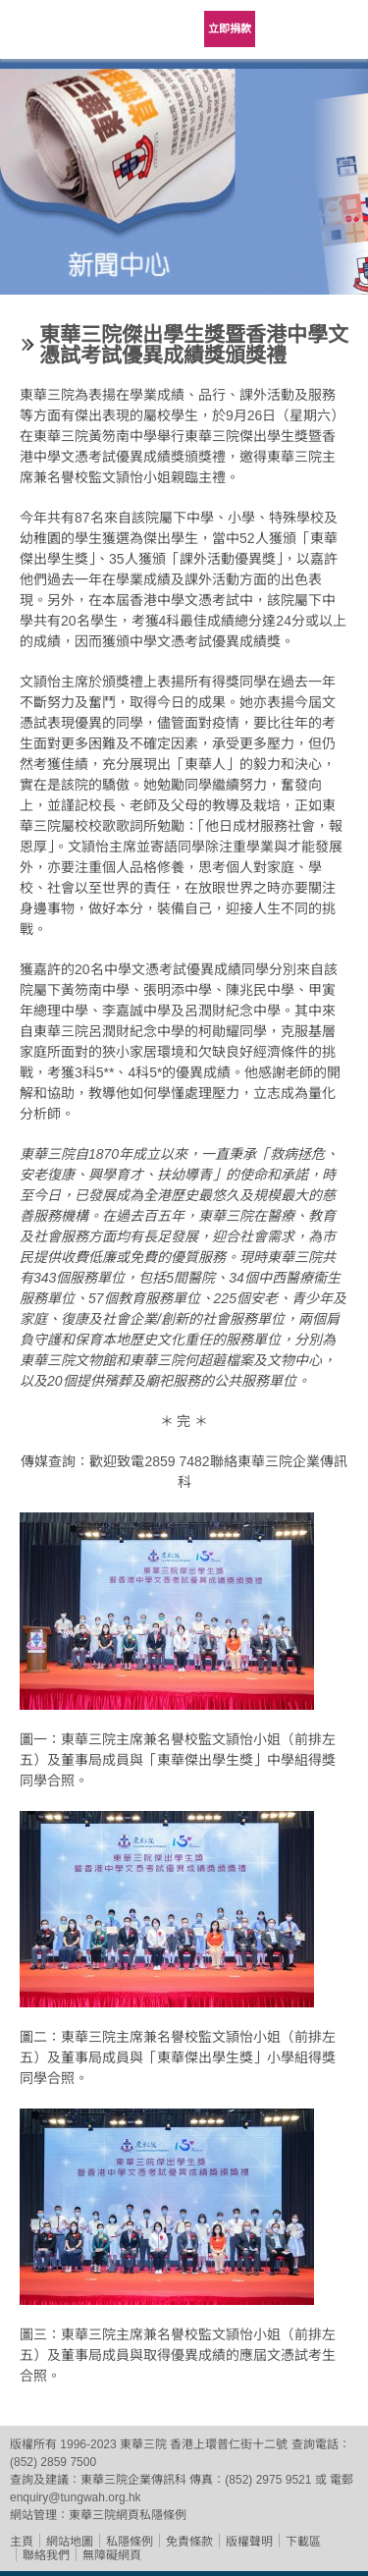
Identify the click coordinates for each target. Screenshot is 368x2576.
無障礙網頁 (111, 2555)
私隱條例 (129, 2542)
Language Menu (289, 29)
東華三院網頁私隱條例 (127, 2515)
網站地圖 (69, 2542)
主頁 (21, 2542)
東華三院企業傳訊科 (133, 2480)
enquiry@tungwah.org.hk (75, 2497)
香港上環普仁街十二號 (229, 2444)
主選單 (338, 29)
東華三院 (54, 36)
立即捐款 (229, 28)
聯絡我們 (46, 2555)
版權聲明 (249, 2542)
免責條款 (189, 2542)
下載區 (303, 2542)
